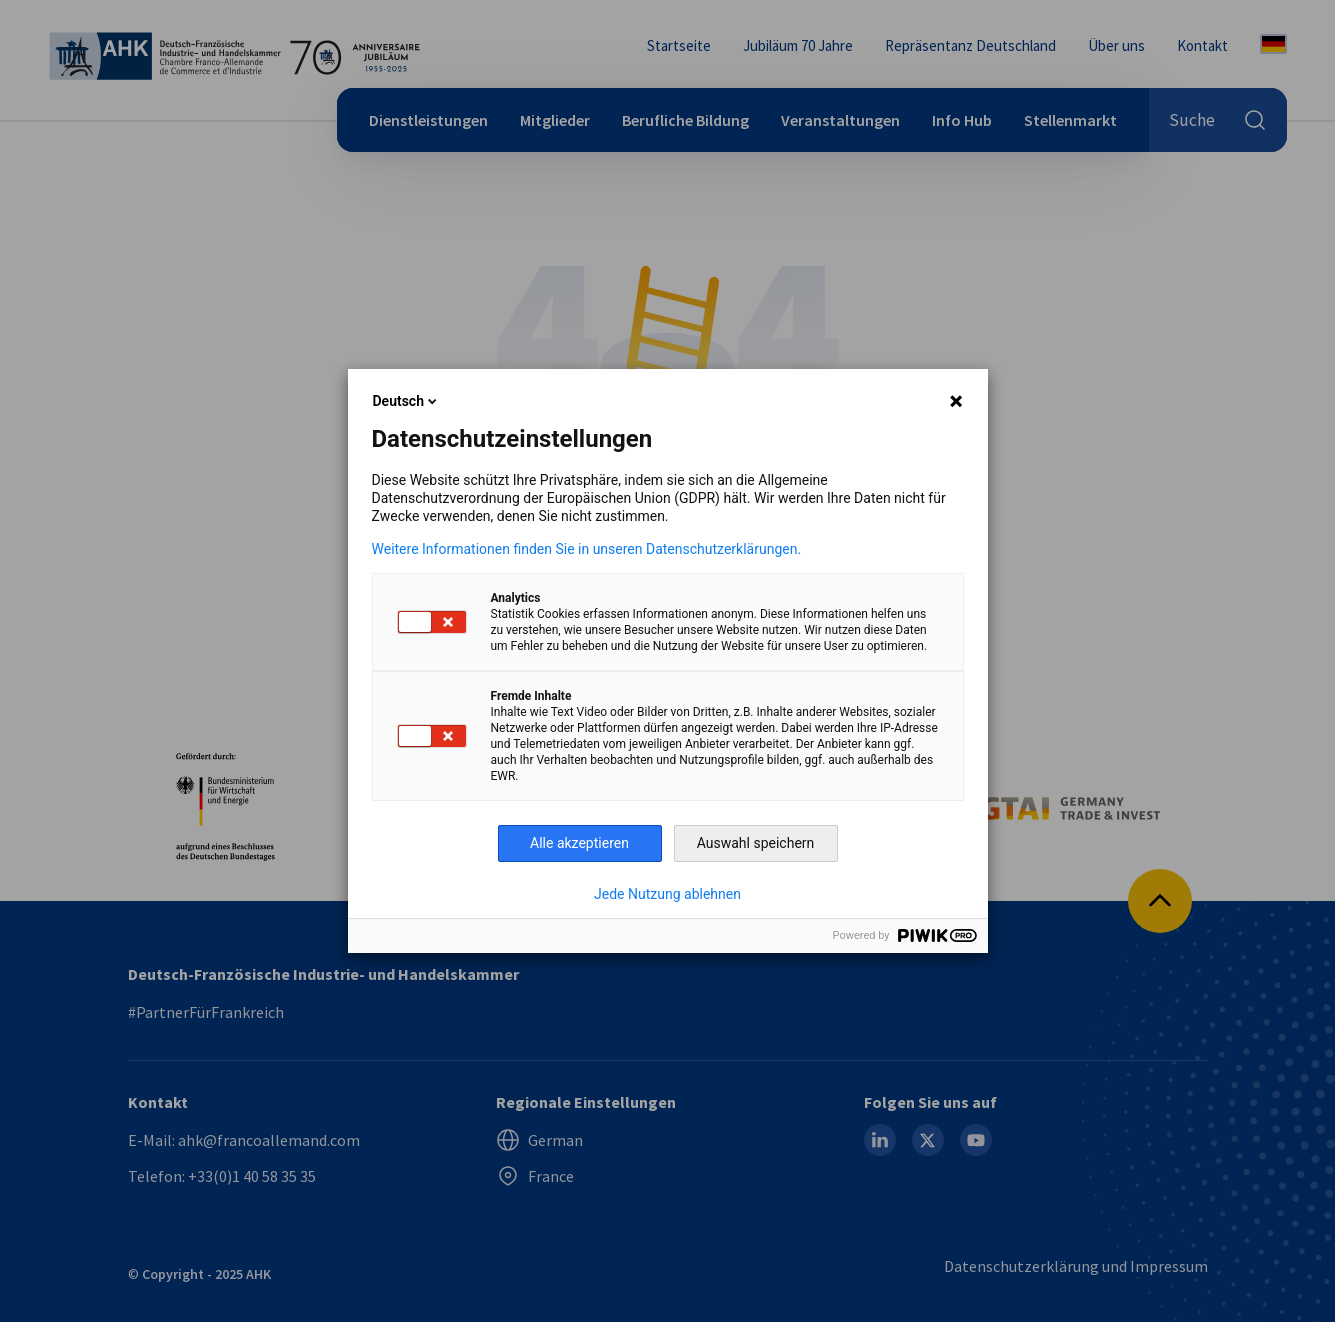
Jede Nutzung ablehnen (667, 894)
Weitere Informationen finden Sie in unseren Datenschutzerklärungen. (587, 549)
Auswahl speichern (756, 843)
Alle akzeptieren (579, 843)
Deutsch (406, 401)
